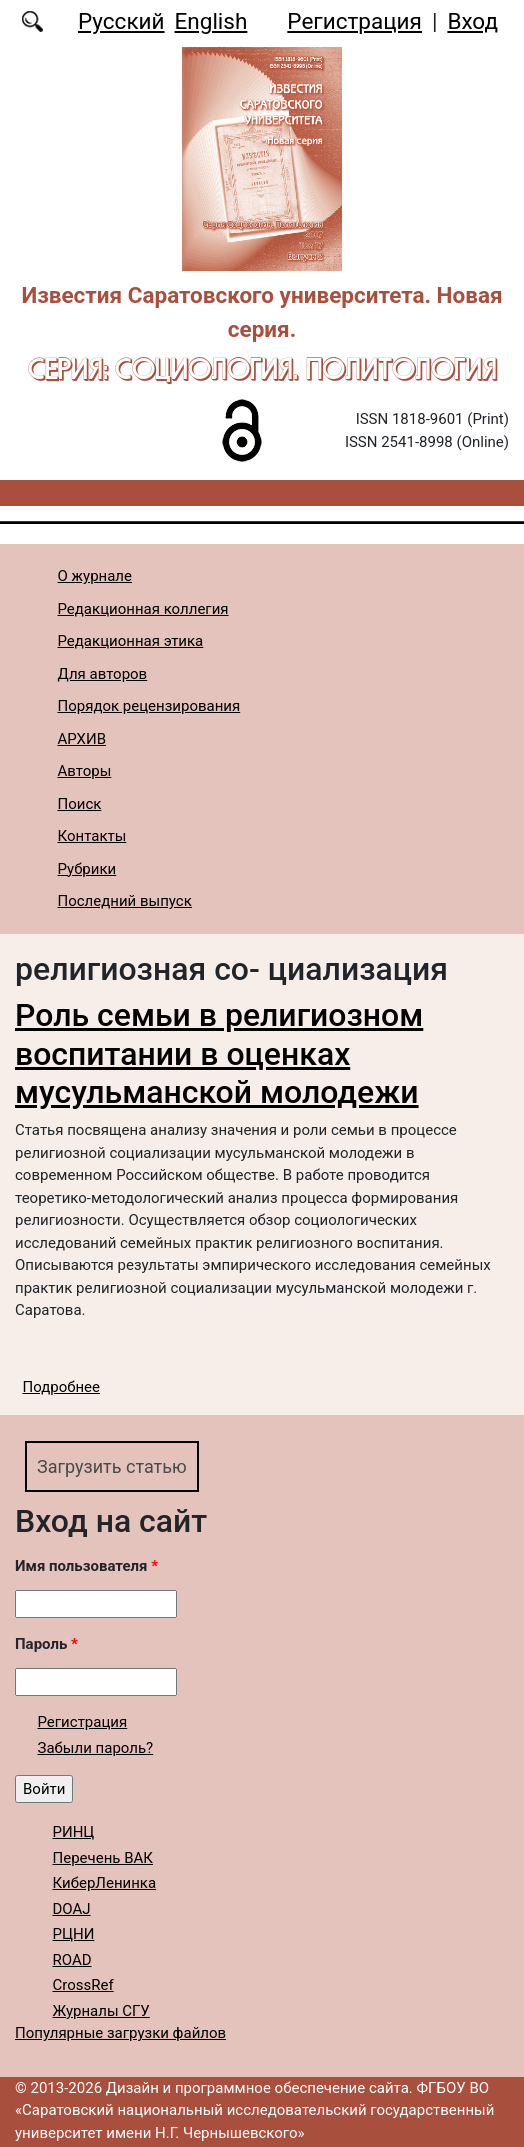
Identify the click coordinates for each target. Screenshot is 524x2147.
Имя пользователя (86, 1566)
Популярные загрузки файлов (120, 2033)
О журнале (95, 576)
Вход (472, 21)
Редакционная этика (131, 641)
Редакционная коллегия (143, 609)
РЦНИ (74, 1934)
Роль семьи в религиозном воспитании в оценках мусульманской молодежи (219, 1053)
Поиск (80, 804)
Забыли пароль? (96, 1748)
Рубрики (87, 869)
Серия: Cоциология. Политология (262, 368)
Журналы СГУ (101, 2011)
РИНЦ (74, 1832)
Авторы (85, 771)
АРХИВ (82, 739)
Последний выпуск (125, 901)
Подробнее (62, 1387)
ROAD (72, 1960)
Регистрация (354, 21)
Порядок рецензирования (149, 706)
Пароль (46, 1644)
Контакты (92, 836)
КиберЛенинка (105, 1883)
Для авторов (103, 674)
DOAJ (72, 1909)
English (211, 21)
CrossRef (83, 1985)
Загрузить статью (112, 1466)
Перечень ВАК (103, 1858)
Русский (121, 21)
